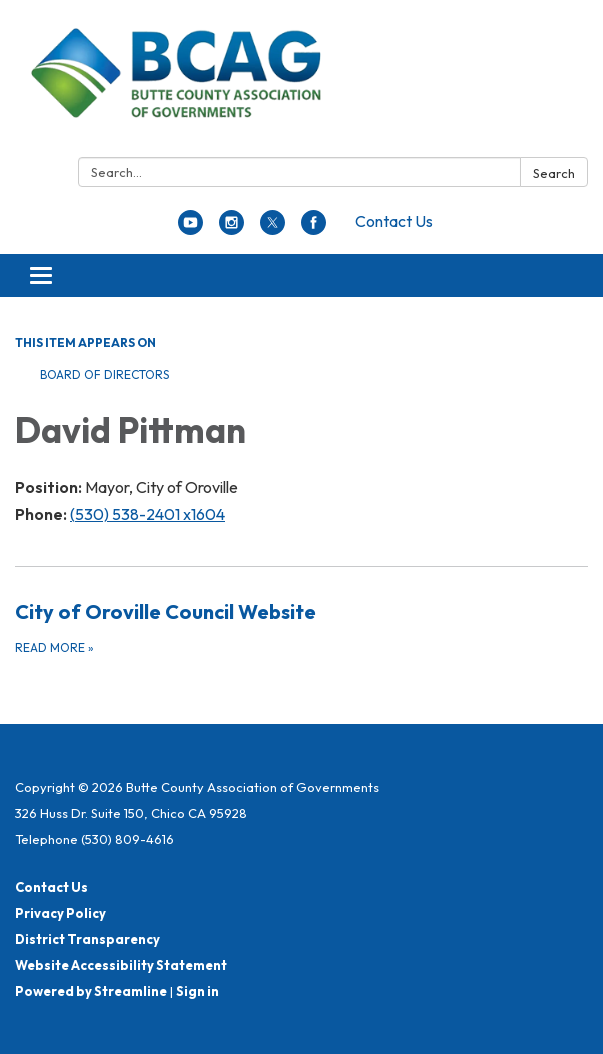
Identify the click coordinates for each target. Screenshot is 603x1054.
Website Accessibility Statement (121, 965)
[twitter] (272, 229)
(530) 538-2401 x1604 (147, 514)
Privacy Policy (60, 913)
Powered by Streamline (91, 991)
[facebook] (313, 229)
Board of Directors (104, 374)
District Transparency (87, 939)
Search (554, 173)
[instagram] (231, 229)
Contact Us (394, 221)
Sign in (197, 991)
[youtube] (190, 229)
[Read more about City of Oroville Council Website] (301, 627)
